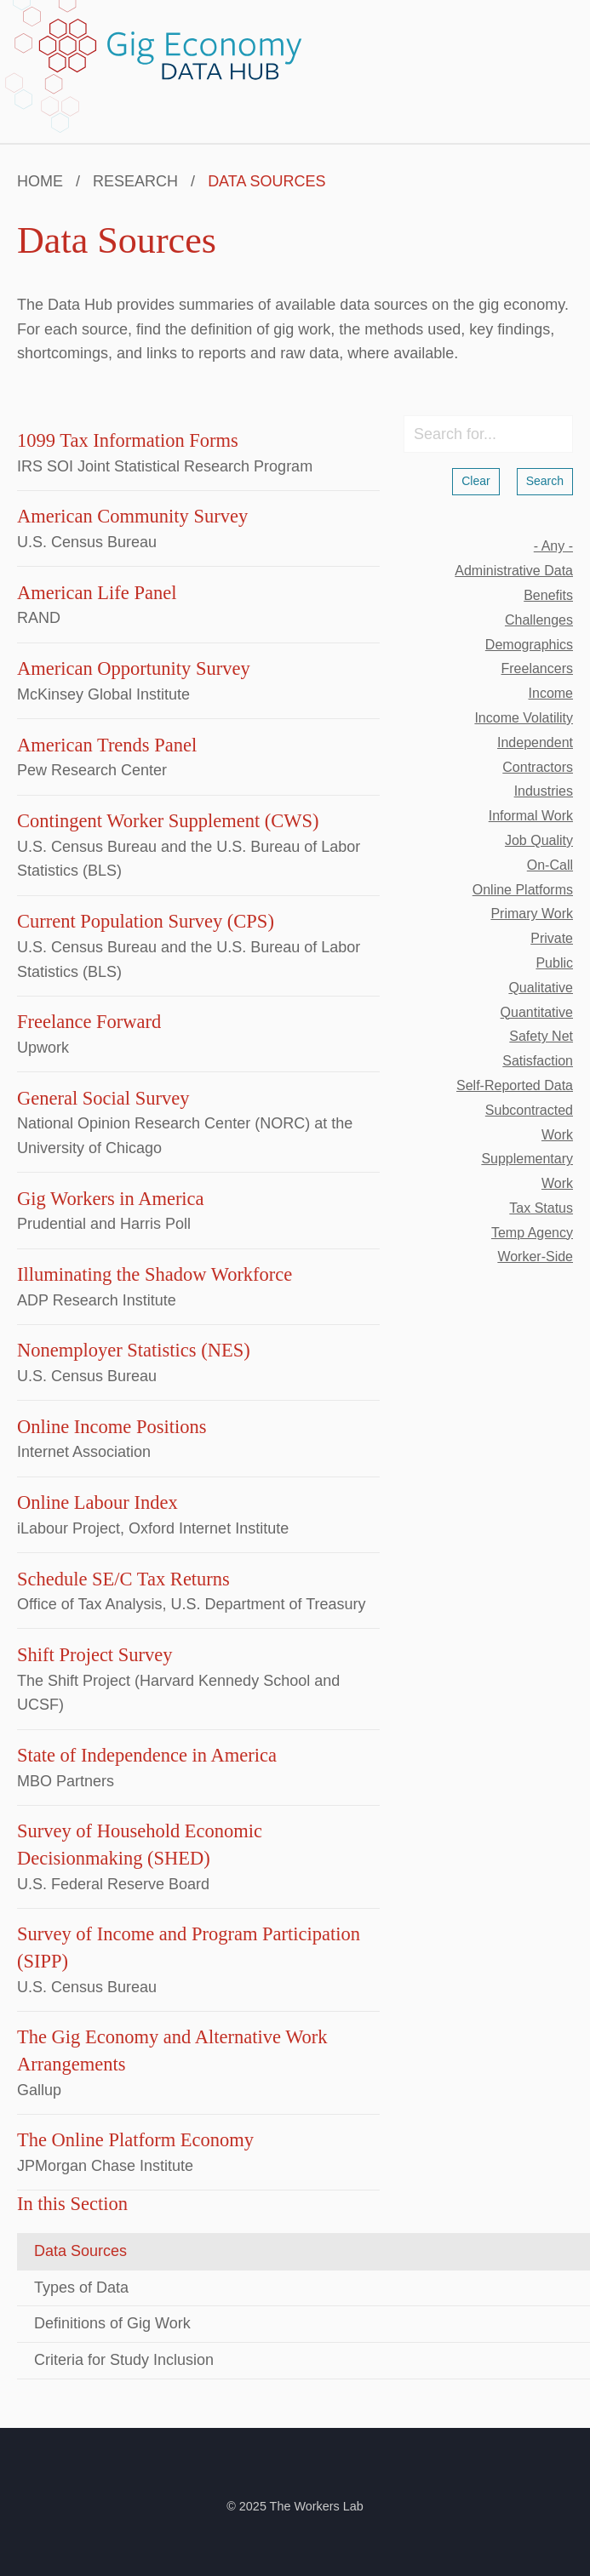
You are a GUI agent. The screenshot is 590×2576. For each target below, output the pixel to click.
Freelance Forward (89, 1021)
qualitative (540, 987)
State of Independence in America (147, 1755)
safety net (541, 1036)
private (551, 938)
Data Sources (80, 2250)
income (551, 693)
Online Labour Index (97, 1502)
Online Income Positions (111, 1426)
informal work (531, 815)
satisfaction (537, 1061)
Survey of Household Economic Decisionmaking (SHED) (139, 1844)
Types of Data (81, 2287)
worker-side (535, 1256)
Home (40, 181)
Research (135, 181)
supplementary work (527, 1171)
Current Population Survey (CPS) (145, 921)
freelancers (537, 668)
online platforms (523, 889)
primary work (531, 913)
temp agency (532, 1232)
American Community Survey (132, 516)
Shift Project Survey (94, 1654)
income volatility (523, 718)
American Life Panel (96, 592)
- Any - (553, 546)
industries (543, 791)
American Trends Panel (107, 745)
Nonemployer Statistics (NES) (133, 1350)
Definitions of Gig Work (112, 2323)
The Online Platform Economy (135, 2139)
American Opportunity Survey (133, 668)
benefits (548, 595)
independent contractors (535, 754)
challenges (539, 620)
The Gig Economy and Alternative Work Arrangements (172, 2050)
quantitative (537, 1012)
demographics (529, 644)
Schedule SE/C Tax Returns (123, 1579)
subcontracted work (529, 1122)
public (554, 963)
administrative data (514, 570)
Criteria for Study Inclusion (124, 2359)
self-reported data (514, 1085)
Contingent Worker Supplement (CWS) (168, 820)
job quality (539, 840)
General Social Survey (103, 1098)
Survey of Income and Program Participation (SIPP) (188, 1947)
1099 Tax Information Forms (127, 440)
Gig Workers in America (110, 1198)
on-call (550, 865)
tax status (541, 1208)
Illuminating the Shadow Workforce (154, 1274)
